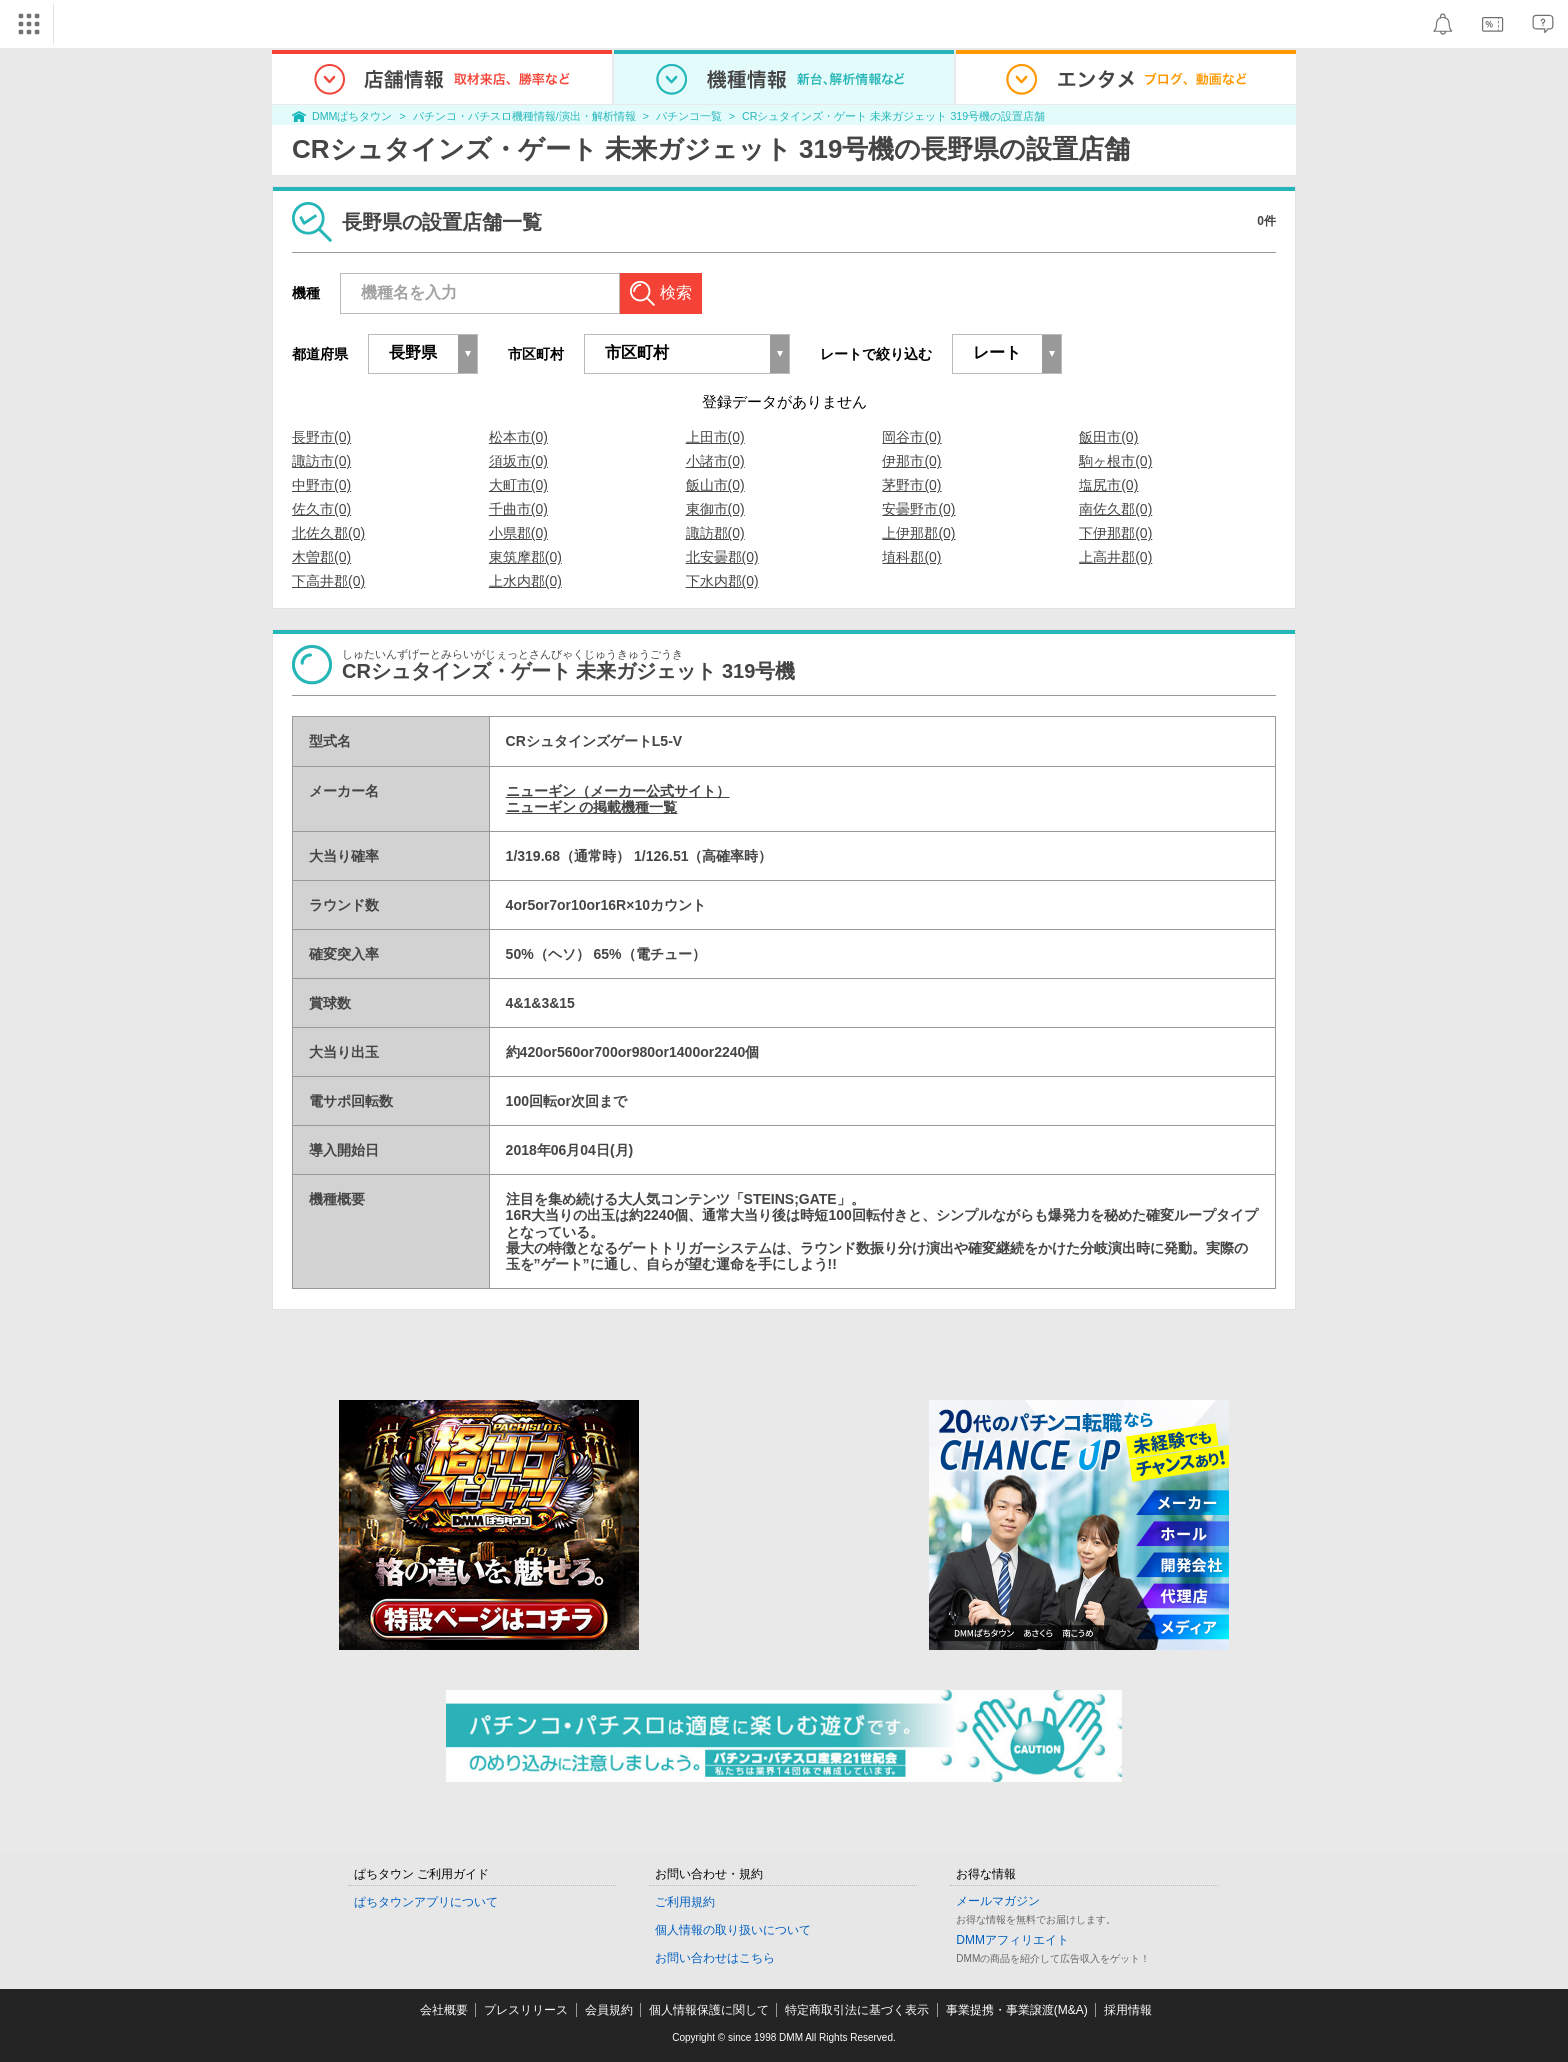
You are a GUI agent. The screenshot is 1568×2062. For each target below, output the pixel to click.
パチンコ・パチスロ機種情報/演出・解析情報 (524, 116)
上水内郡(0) (525, 581)
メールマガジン (998, 1901)
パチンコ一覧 (689, 116)
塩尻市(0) (1108, 485)
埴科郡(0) (911, 557)
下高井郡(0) (328, 581)
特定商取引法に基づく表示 (857, 2010)
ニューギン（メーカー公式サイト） (618, 791)
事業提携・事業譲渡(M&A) (1017, 2010)
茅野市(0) (911, 485)
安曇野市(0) (918, 509)
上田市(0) (715, 437)
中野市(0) (321, 485)
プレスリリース (526, 2010)
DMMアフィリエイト (1012, 1940)
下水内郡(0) (722, 581)
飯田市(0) (1108, 437)
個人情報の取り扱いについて (733, 1930)
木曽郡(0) (321, 557)
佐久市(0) (321, 509)
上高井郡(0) (1115, 557)
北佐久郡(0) (328, 533)
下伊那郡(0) (1115, 533)
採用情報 (1128, 2010)
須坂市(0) (518, 461)
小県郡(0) (518, 533)
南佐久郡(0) (1115, 509)
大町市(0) (518, 485)
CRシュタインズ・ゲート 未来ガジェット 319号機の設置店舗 (893, 116)
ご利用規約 (685, 1902)
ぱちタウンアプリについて (426, 1902)
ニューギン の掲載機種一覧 (592, 807)
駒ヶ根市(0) (1115, 461)
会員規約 (609, 2010)
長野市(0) (321, 437)
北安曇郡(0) (722, 557)
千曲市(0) (518, 509)
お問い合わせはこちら (715, 1958)
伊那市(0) (911, 461)
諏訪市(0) (321, 461)
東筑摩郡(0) (525, 557)
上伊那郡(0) (918, 533)
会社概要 (444, 2010)
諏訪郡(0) (715, 533)
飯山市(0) (715, 485)
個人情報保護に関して (709, 2010)
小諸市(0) (715, 461)
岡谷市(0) (911, 437)
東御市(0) (715, 509)
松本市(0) (518, 437)
